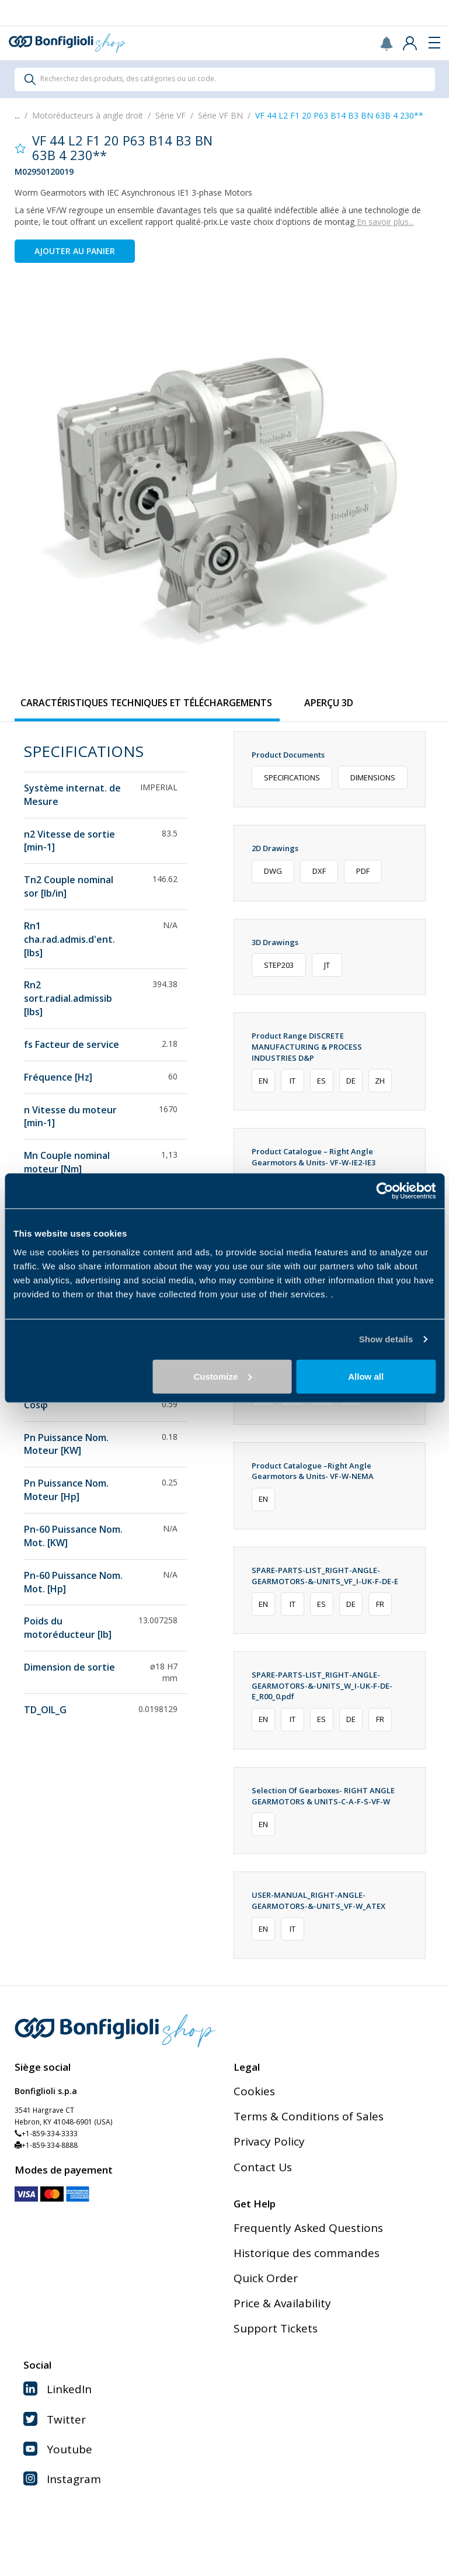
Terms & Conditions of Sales (309, 2116)
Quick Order (266, 2278)
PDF (363, 871)
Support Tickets (276, 2328)
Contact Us (263, 2167)
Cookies (254, 2091)
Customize (222, 1376)
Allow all (366, 1376)
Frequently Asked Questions (308, 2227)
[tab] (147, 703)
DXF (319, 871)
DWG (273, 871)
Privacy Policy (269, 2141)
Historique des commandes (307, 2253)
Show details (386, 1339)
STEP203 (279, 965)
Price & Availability (282, 2303)
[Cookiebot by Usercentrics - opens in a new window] (384, 1191)
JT (327, 965)
